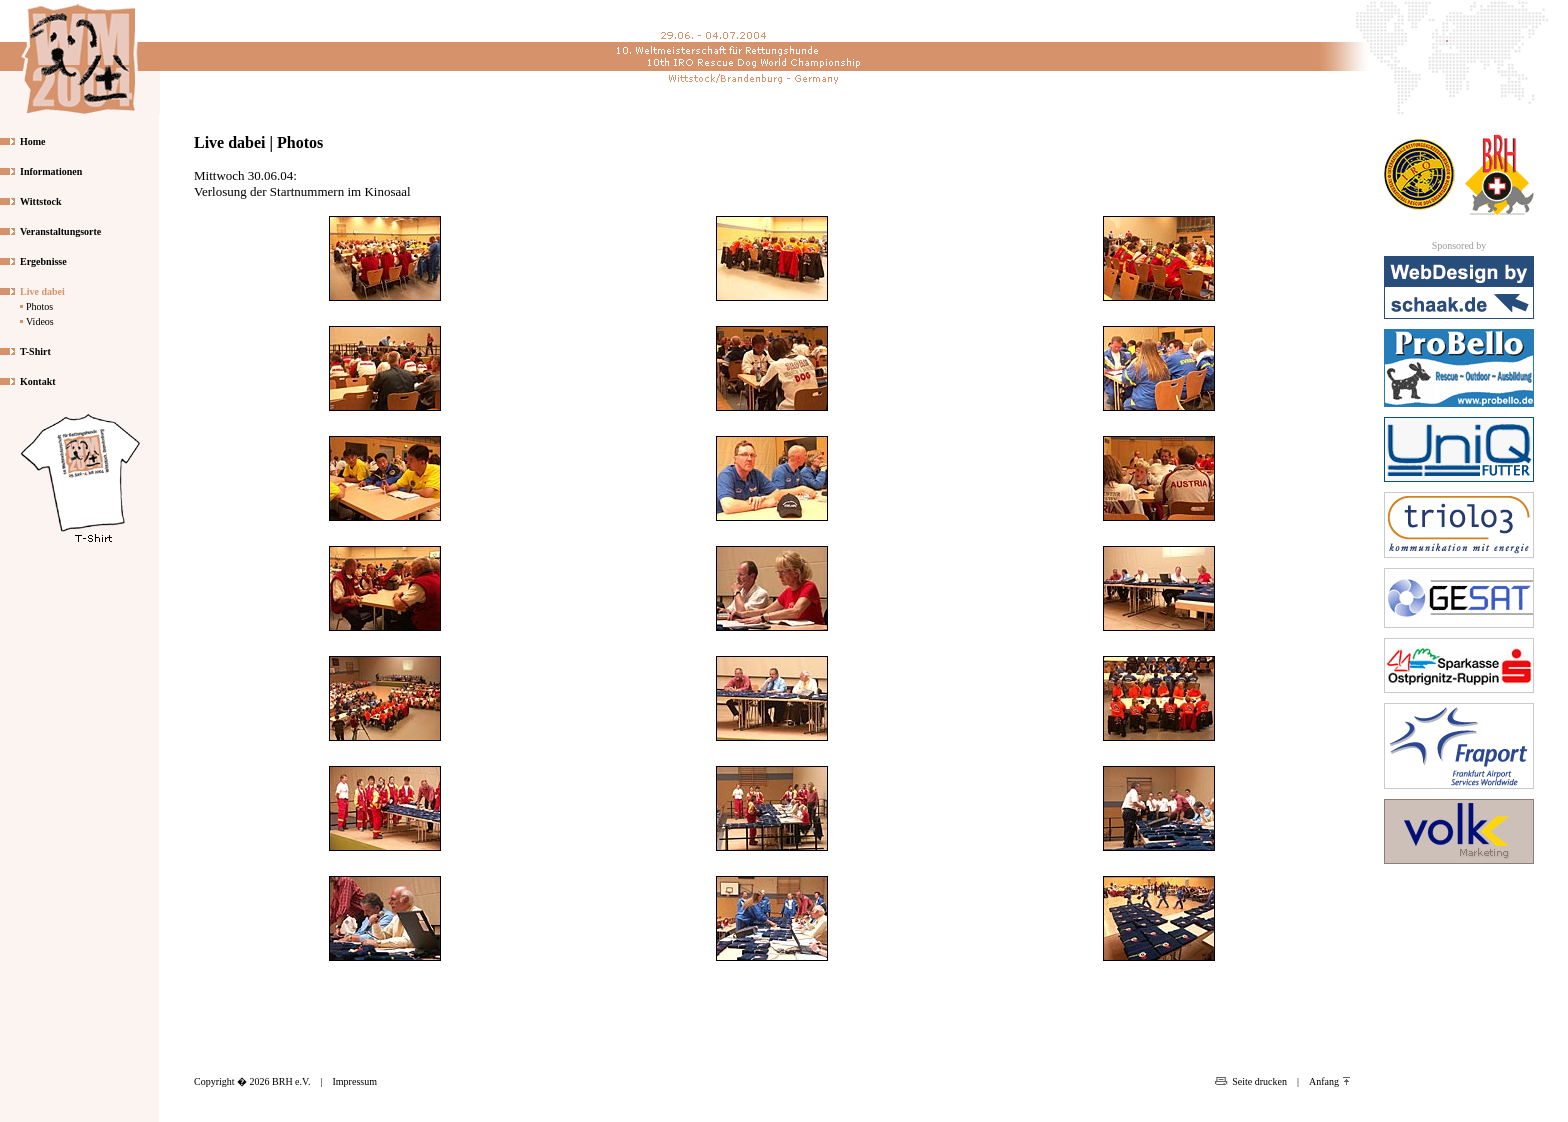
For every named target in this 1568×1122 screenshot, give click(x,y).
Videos (40, 321)
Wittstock (40, 201)
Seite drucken (1251, 1081)
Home (33, 141)
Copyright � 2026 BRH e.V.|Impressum (285, 1081)
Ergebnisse (43, 261)
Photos (39, 306)
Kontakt (38, 381)
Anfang (1329, 1081)
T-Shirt (35, 351)
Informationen (51, 171)
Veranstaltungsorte (60, 231)
